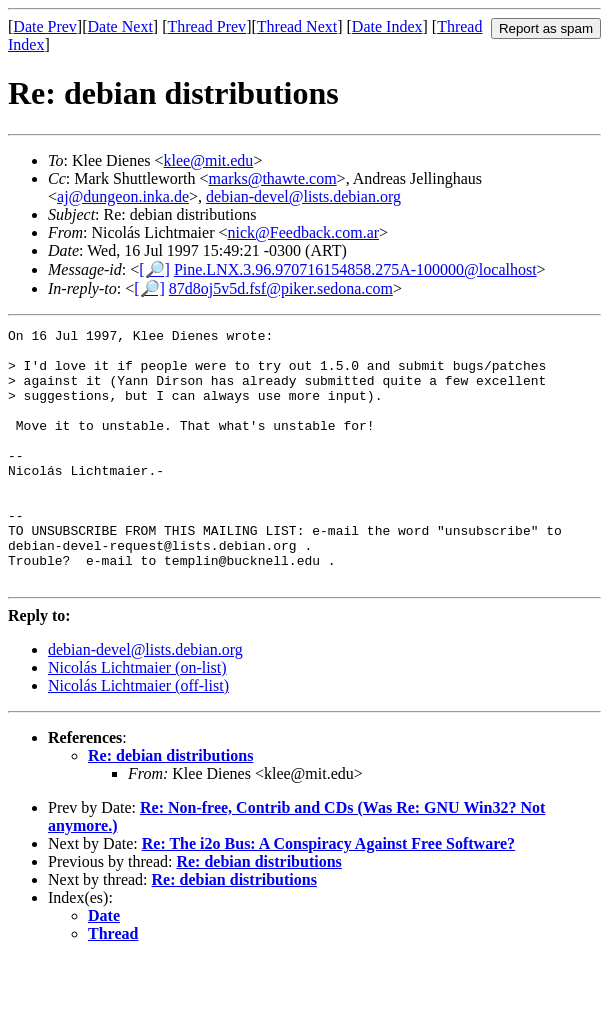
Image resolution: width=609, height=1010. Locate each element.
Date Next (120, 26)
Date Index (387, 26)
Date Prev (45, 26)
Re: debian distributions (170, 806)
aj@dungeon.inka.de (123, 196)
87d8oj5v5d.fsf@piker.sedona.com (281, 288)
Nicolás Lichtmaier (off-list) (138, 736)
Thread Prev (206, 26)
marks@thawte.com (273, 178)
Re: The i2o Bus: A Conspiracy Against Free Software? (328, 894)
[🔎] (154, 269)
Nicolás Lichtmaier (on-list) (137, 718)
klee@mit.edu (209, 160)
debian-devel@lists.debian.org (303, 196)
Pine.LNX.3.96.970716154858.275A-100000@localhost (355, 269)
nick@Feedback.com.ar (304, 232)
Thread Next (297, 26)
